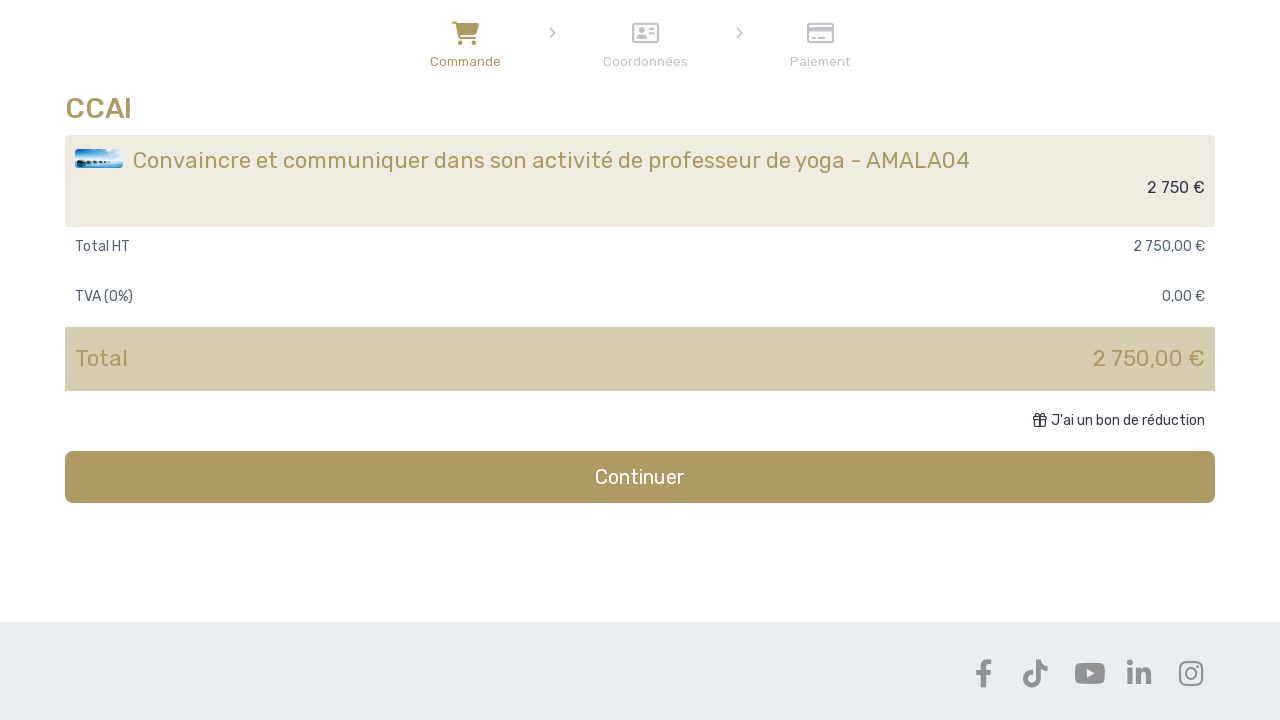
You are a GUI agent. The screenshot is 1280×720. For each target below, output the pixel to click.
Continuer (640, 477)
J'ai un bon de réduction (1119, 420)
